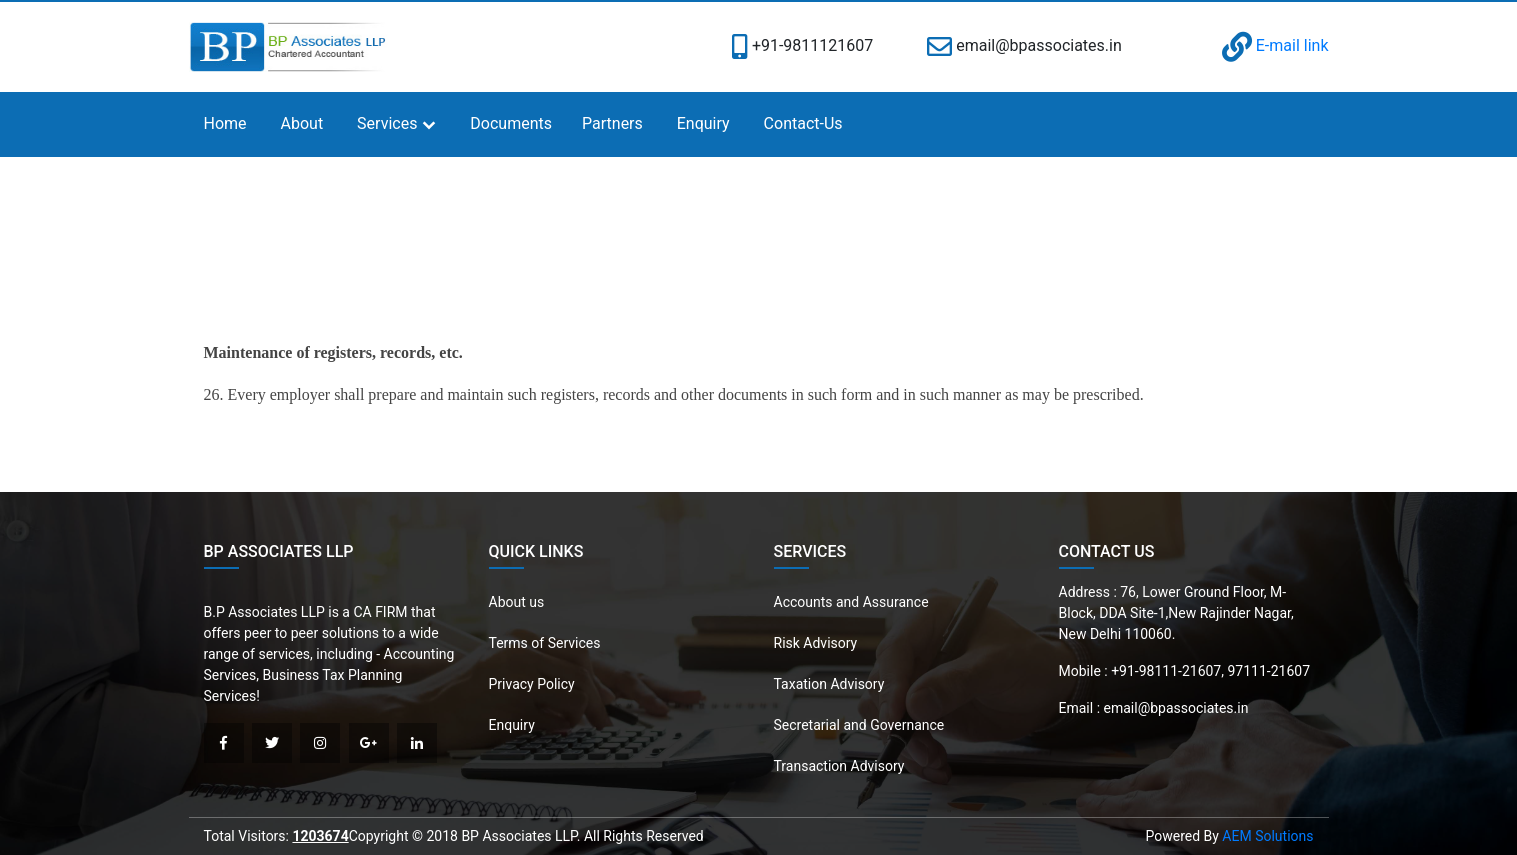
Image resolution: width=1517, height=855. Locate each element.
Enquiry (703, 123)
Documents (511, 123)
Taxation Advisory (829, 684)
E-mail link (1275, 45)
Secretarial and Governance (859, 725)
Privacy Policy (532, 684)
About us (517, 602)
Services (387, 123)
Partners (612, 123)
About (302, 123)
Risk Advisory (816, 643)
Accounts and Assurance (851, 602)
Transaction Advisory (839, 766)
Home (225, 123)
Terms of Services (545, 643)
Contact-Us (803, 123)
